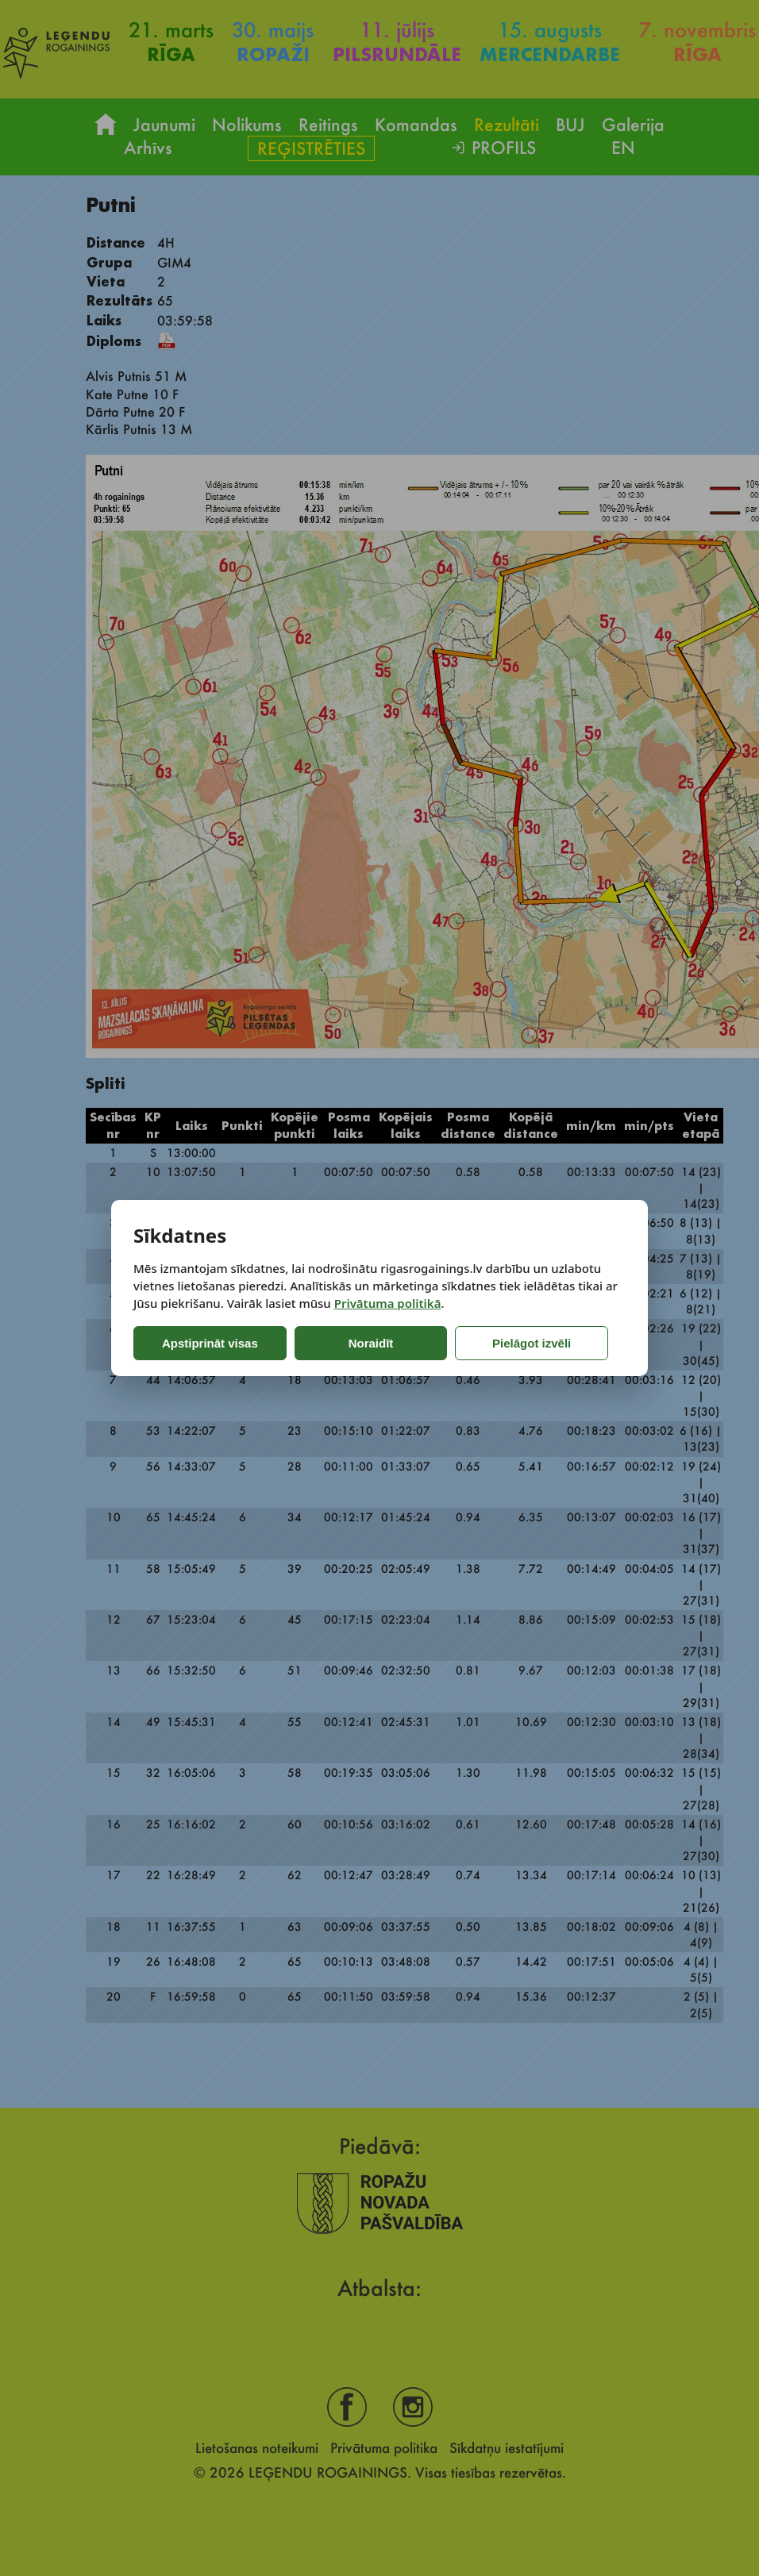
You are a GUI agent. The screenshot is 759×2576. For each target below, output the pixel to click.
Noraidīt (337, 1343)
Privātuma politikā (387, 1303)
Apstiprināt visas (200, 1343)
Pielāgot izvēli (472, 1343)
